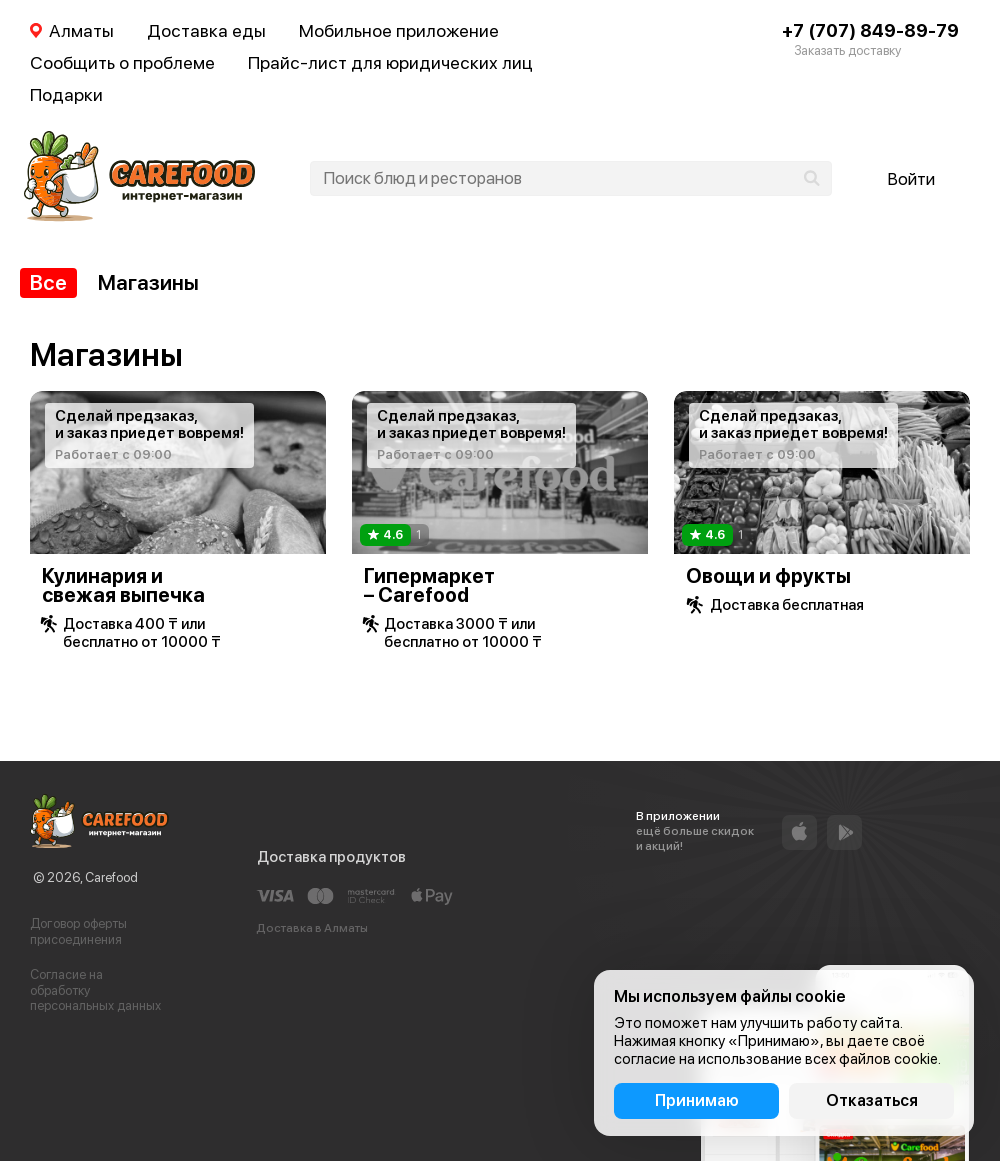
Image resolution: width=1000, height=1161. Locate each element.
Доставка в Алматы (312, 928)
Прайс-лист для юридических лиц (390, 62)
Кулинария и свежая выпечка (123, 585)
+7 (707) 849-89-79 (870, 30)
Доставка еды (206, 30)
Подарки (66, 94)
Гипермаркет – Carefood (429, 585)
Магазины (148, 282)
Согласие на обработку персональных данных (95, 990)
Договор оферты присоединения (78, 931)
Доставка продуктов (331, 857)
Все (48, 282)
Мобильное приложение (399, 30)
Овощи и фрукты (768, 576)
